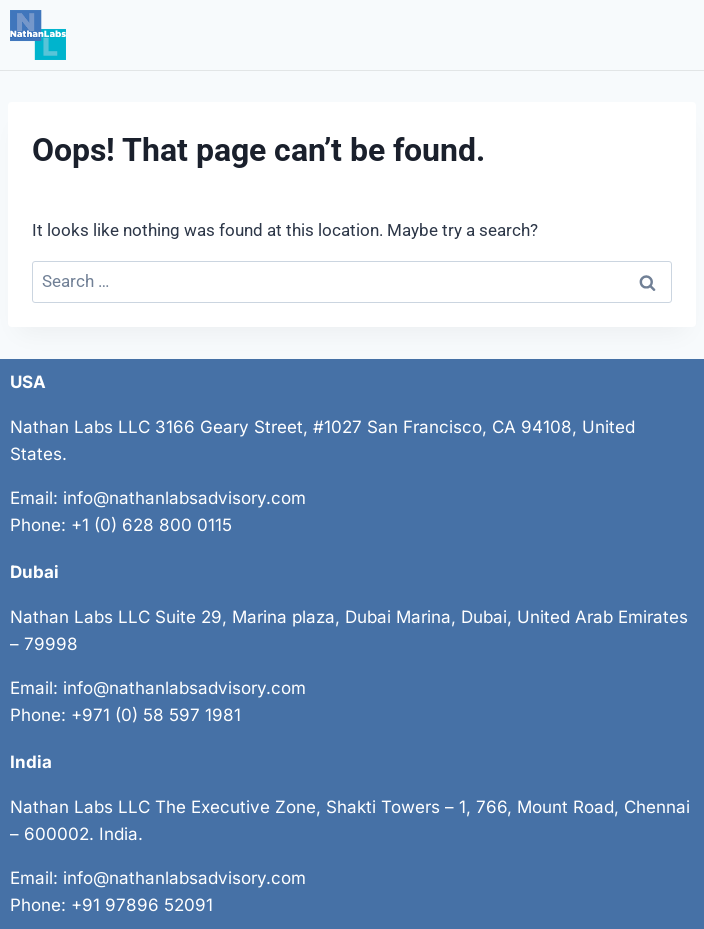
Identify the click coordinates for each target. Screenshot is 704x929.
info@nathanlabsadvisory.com (184, 498)
